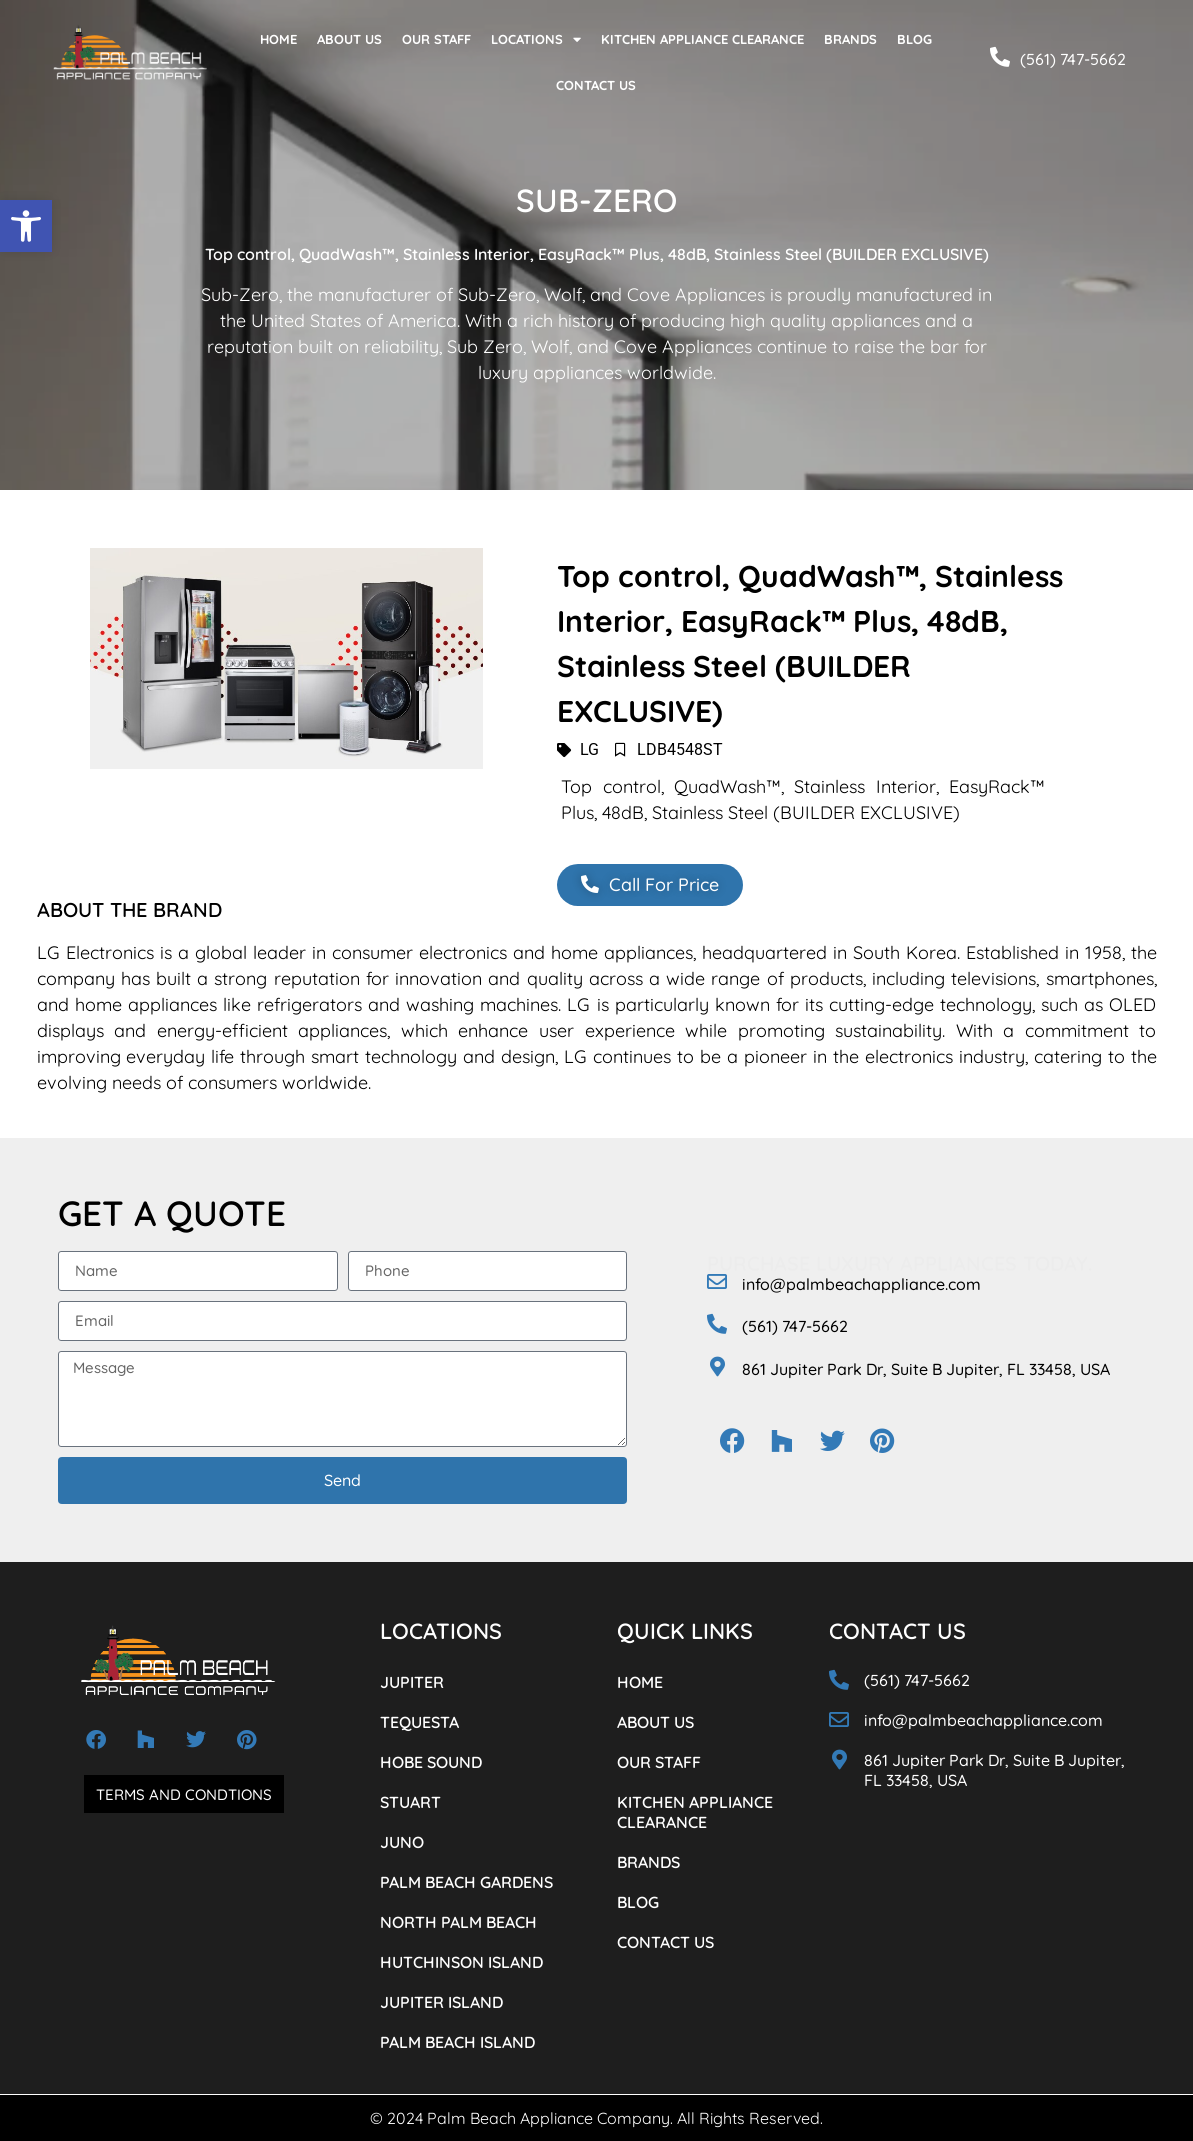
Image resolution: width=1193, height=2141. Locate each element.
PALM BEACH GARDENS (466, 1882)
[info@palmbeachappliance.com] (717, 1282)
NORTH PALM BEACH (458, 1922)
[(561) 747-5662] (1000, 57)
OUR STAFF (436, 39)
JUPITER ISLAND (441, 2002)
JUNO (402, 1842)
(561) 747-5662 (1073, 59)
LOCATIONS (536, 39)
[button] (26, 226)
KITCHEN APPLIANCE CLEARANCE (702, 39)
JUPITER (412, 1682)
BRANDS (850, 39)
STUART (410, 1802)
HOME (278, 39)
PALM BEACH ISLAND (457, 2042)
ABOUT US (349, 39)
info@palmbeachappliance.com (861, 1284)
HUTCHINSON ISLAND (461, 1962)
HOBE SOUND (431, 1762)
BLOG (914, 39)
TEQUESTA (419, 1722)
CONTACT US (596, 85)
